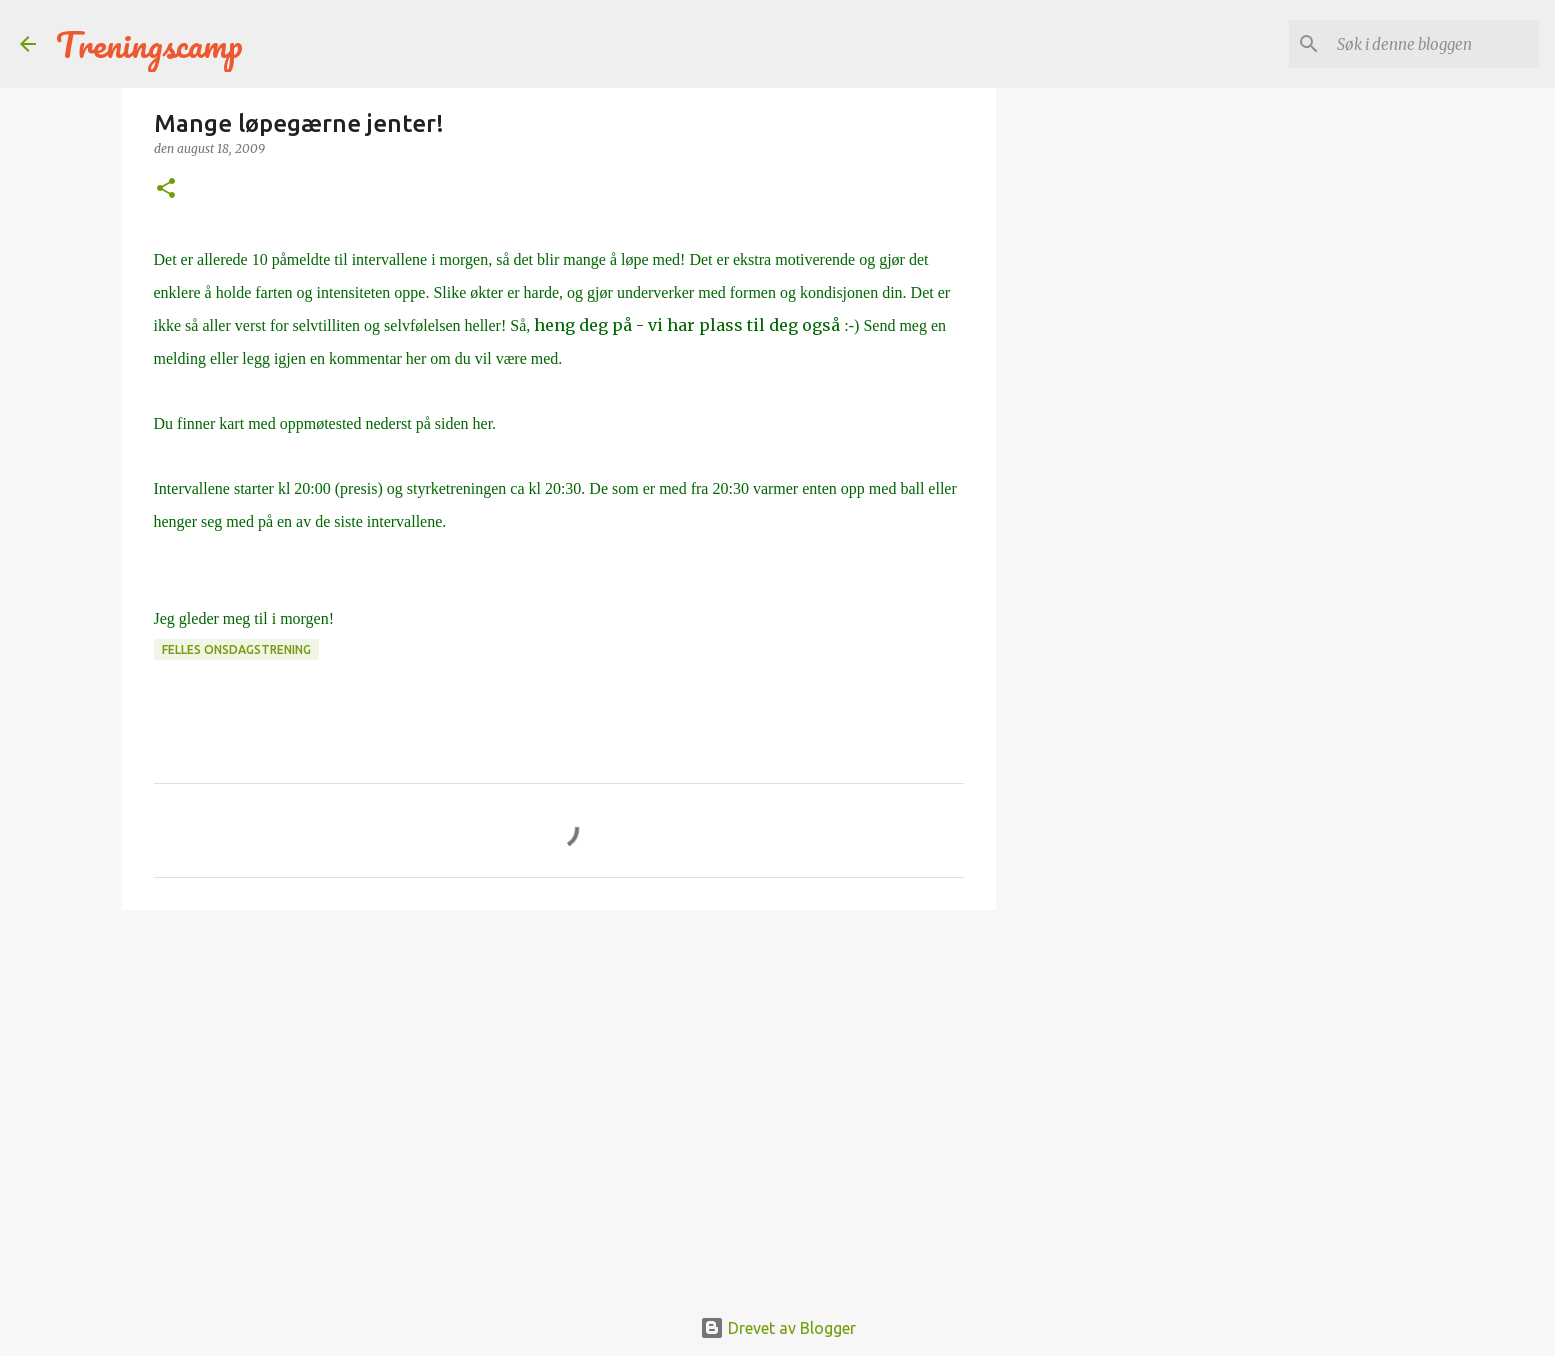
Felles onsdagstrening (236, 649)
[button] (166, 189)
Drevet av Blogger (778, 1328)
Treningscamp (149, 44)
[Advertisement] (559, 1080)
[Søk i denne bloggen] (1434, 44)
